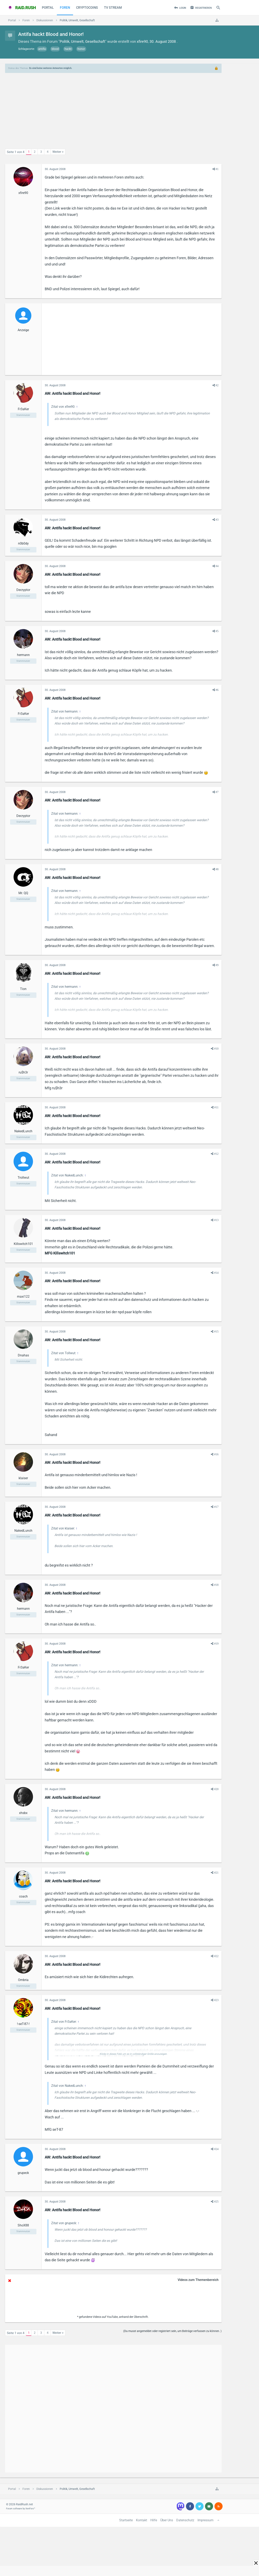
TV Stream (113, 8)
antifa (42, 48)
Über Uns (166, 2520)
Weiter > (58, 152)
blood (55, 48)
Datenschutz (185, 2520)
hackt (68, 48)
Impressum (205, 2520)
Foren (65, 8)
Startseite (126, 2520)
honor (81, 48)
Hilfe (153, 2520)
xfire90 (142, 41)
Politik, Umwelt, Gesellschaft (82, 41)
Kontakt (141, 2520)
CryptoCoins (87, 8)
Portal (48, 8)
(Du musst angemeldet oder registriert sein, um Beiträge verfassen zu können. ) (172, 2331)
